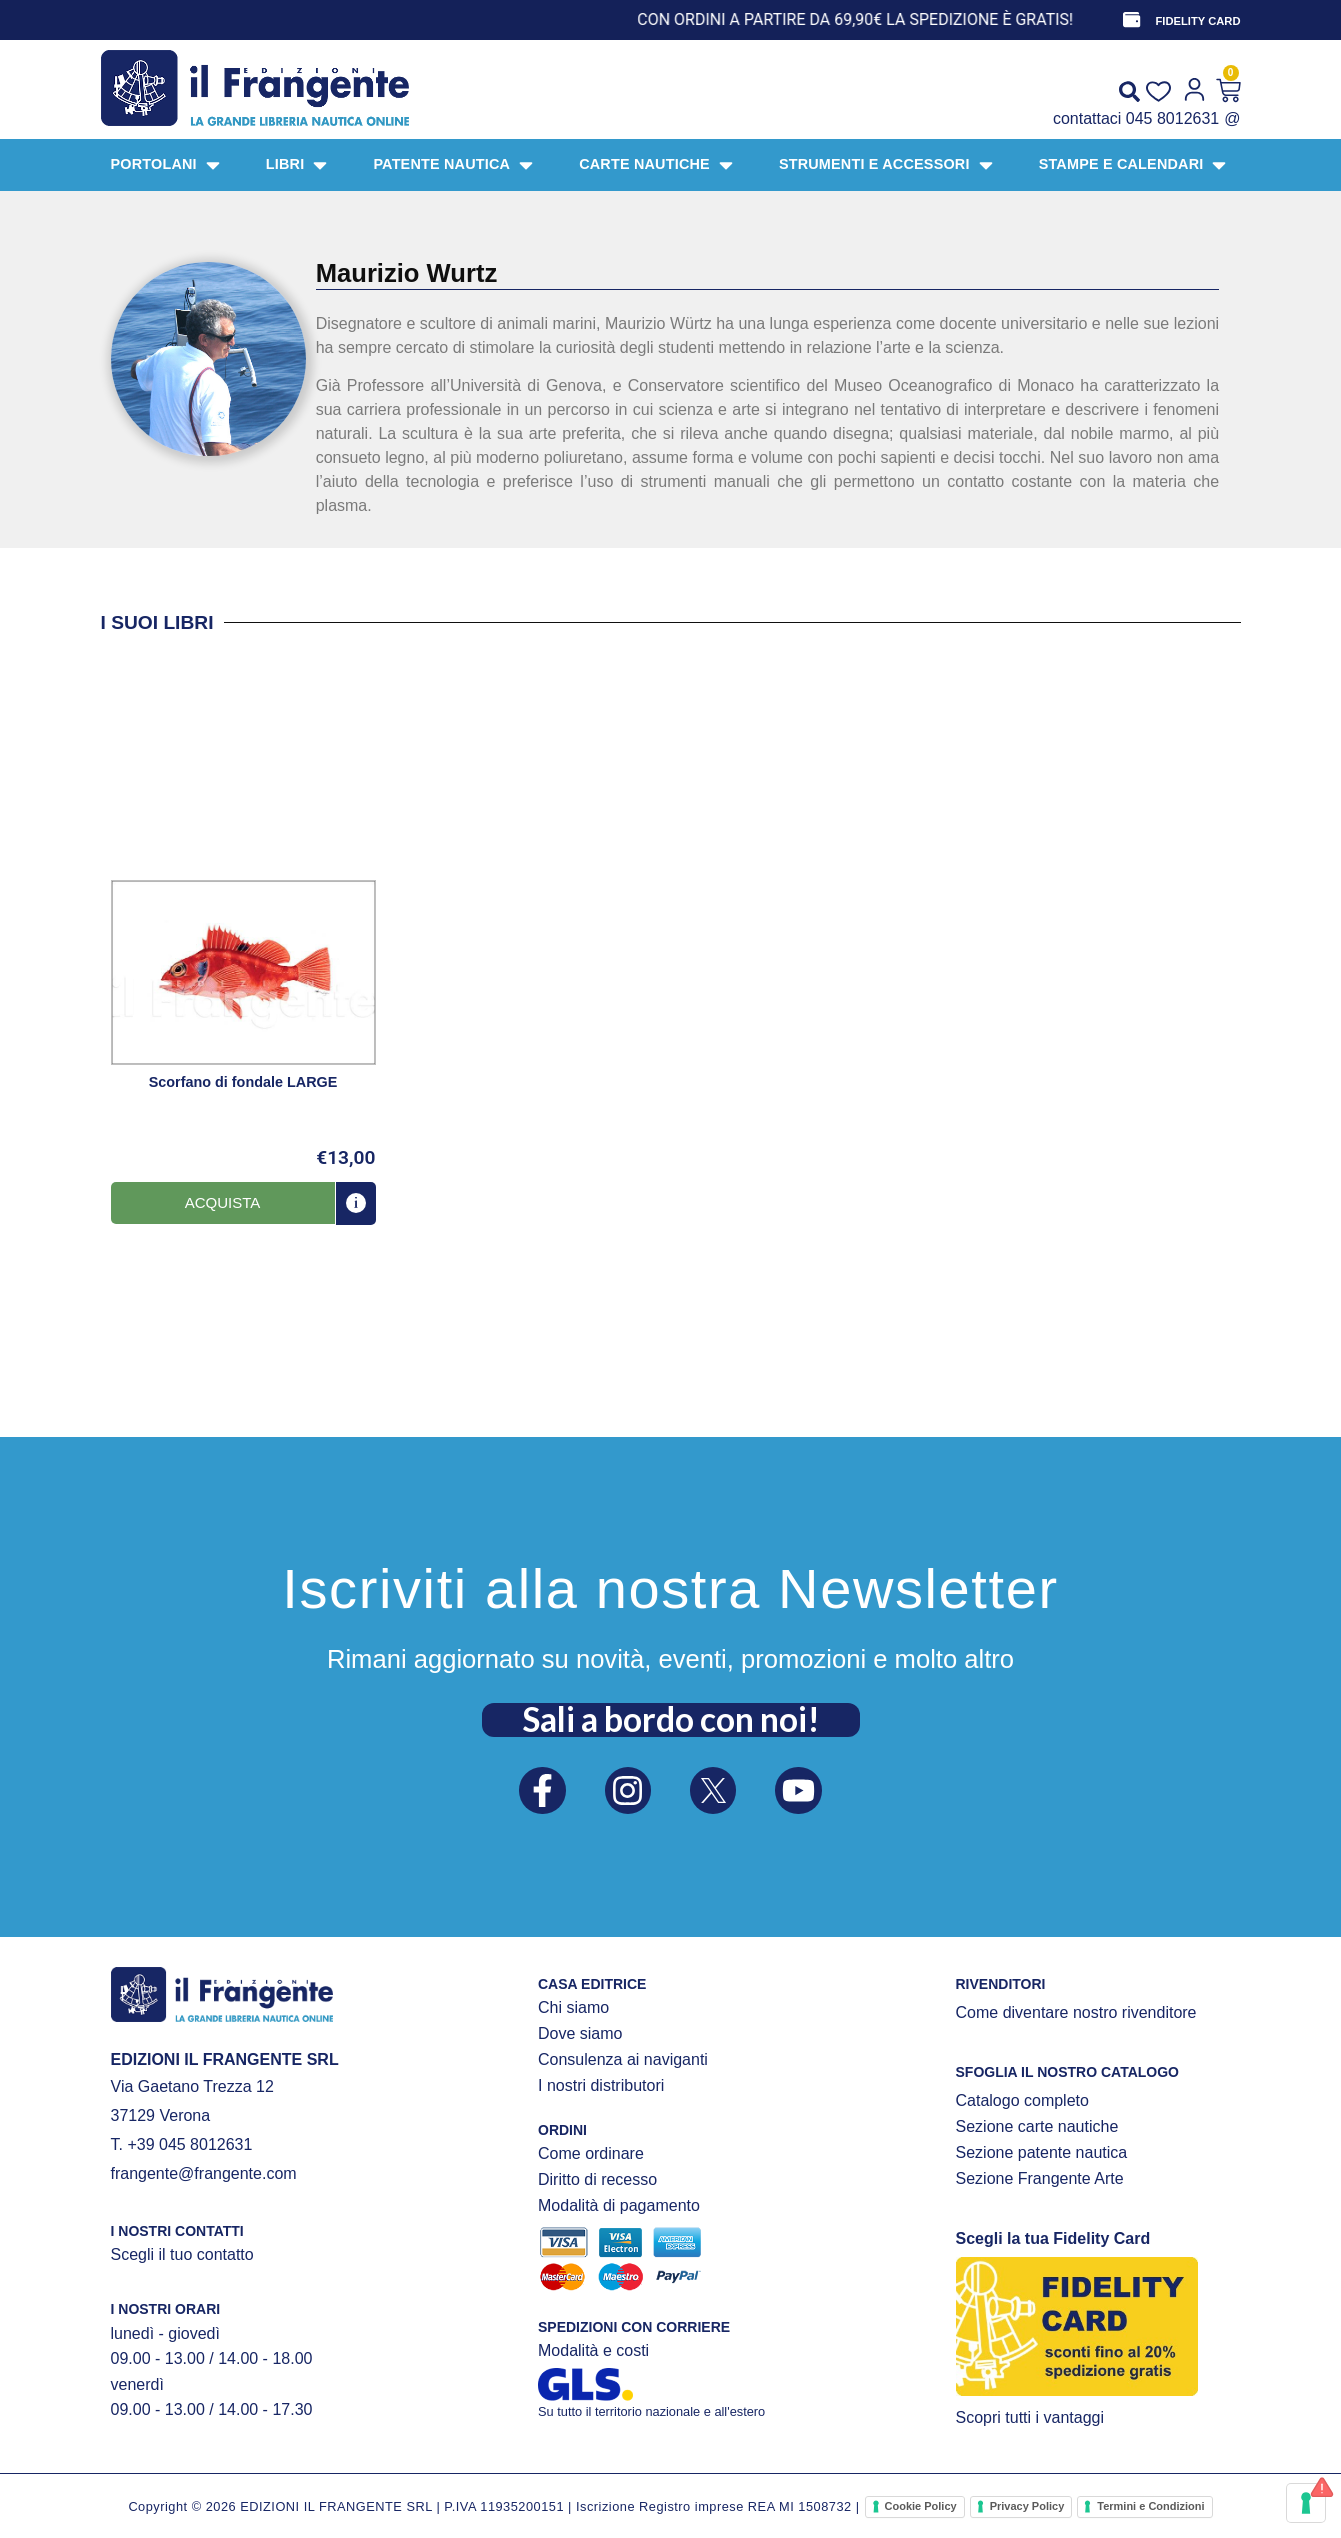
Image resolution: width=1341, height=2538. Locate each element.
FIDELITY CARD (1198, 21)
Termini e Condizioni (1150, 2506)
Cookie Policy (921, 2506)
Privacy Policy (1027, 2506)
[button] (223, 1203)
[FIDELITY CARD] (1132, 20)
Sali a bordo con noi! (671, 1717)
